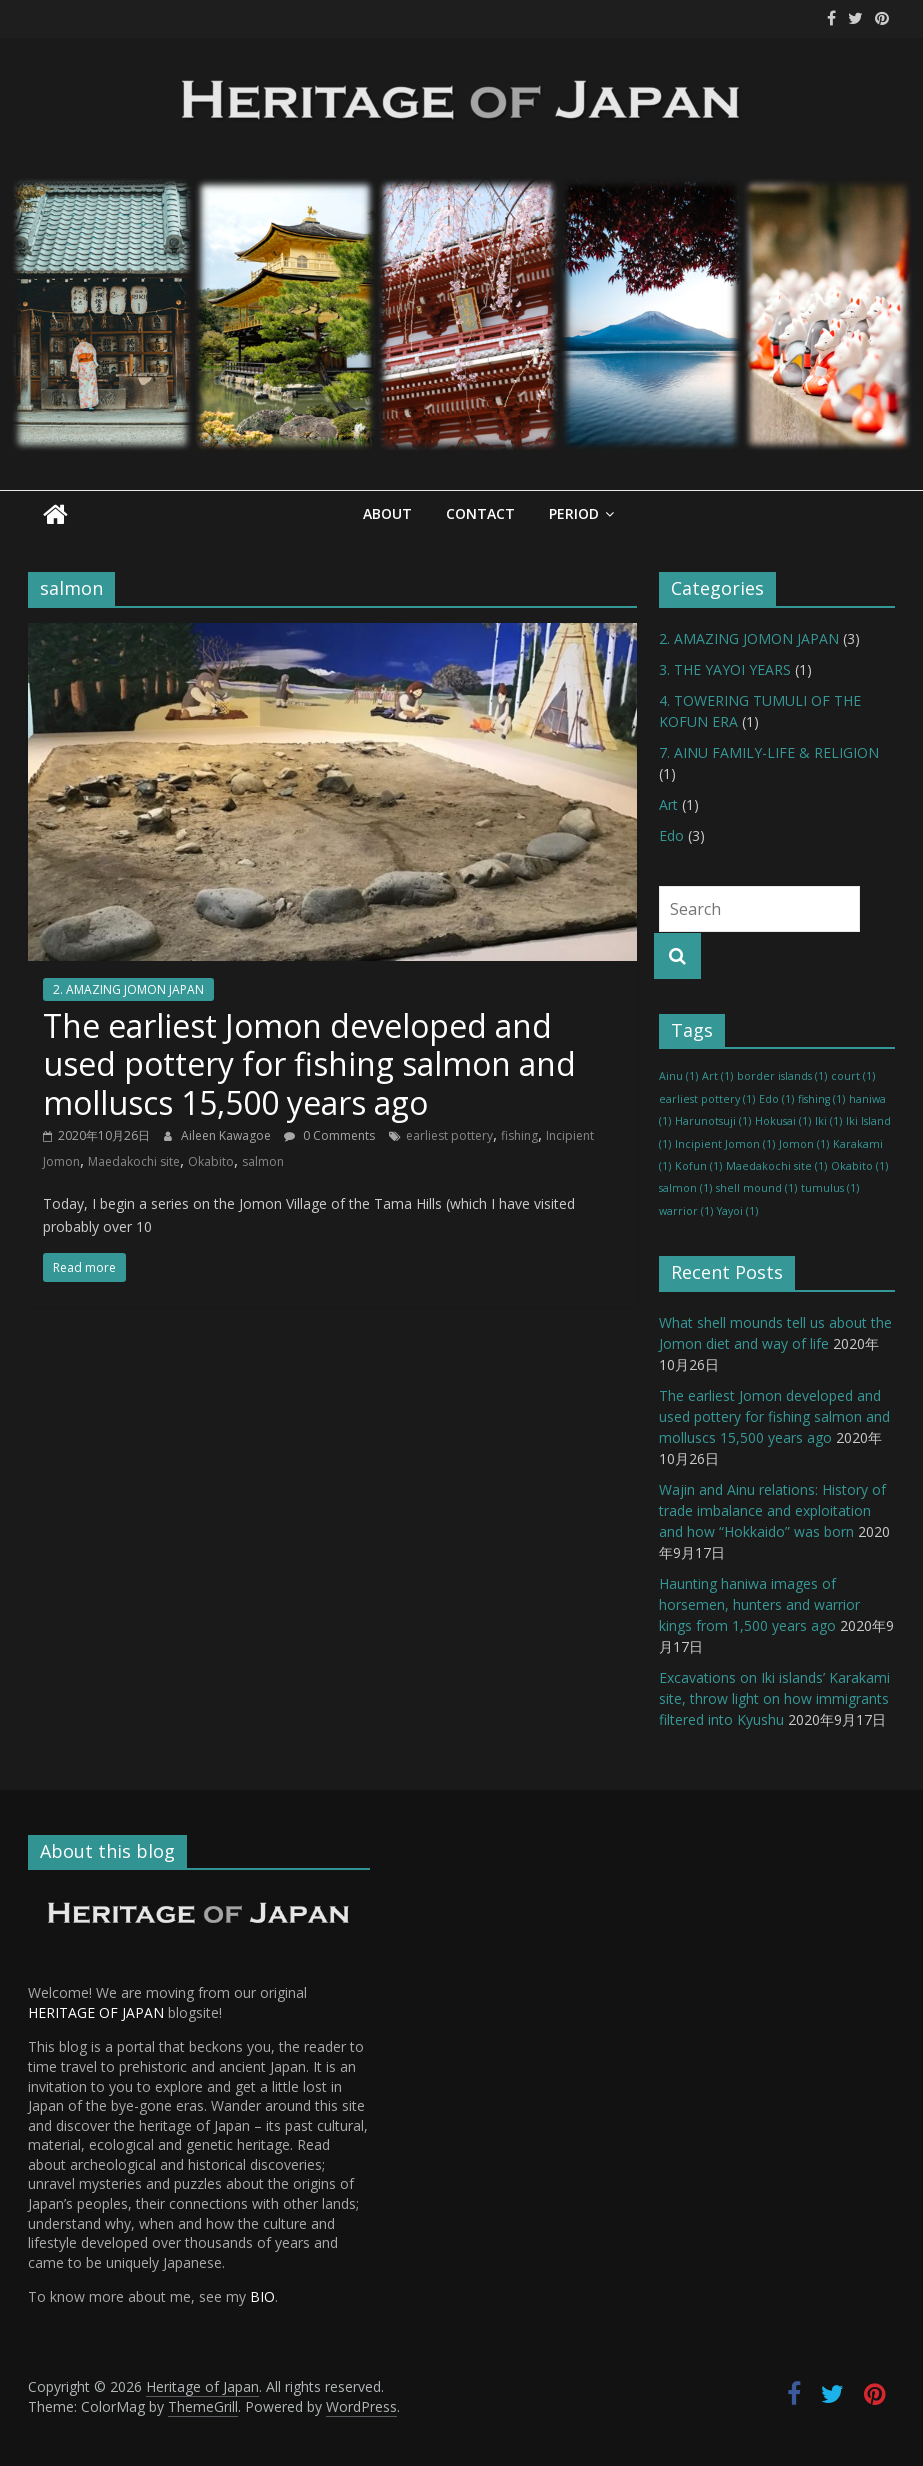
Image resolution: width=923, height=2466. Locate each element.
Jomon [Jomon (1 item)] (804, 1143)
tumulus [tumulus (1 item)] (830, 1188)
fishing (519, 1135)
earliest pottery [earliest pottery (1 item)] (707, 1099)
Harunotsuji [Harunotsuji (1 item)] (713, 1121)
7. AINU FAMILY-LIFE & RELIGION (769, 752)
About (387, 513)
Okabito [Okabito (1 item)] (859, 1166)
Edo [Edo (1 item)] (776, 1099)
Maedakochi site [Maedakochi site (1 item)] (776, 1166)
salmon (263, 1161)
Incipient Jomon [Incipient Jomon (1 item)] (725, 1143)
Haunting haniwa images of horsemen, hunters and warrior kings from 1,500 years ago (759, 1603)
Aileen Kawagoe (227, 1135)
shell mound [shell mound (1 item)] (756, 1188)
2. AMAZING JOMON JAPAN (128, 989)
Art (668, 804)
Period (574, 513)
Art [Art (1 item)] (717, 1076)
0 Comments (329, 1135)
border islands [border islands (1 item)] (782, 1076)
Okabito (211, 1161)
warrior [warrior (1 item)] (686, 1210)
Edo (671, 835)
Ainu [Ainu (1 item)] (678, 1076)
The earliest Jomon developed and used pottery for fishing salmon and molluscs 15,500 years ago (309, 1064)
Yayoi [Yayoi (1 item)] (737, 1210)
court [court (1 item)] (853, 1076)
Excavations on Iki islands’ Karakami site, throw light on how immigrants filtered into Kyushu (774, 1697)
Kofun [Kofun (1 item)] (698, 1166)
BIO (262, 2296)
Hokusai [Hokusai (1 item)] (783, 1121)
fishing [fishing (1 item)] (821, 1099)
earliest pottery (449, 1135)
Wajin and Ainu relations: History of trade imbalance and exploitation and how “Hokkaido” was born (772, 1509)
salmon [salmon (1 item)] (685, 1188)
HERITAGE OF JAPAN (96, 2012)
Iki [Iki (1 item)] (828, 1121)
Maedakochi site (134, 1161)
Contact (480, 513)
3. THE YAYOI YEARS (725, 669)
